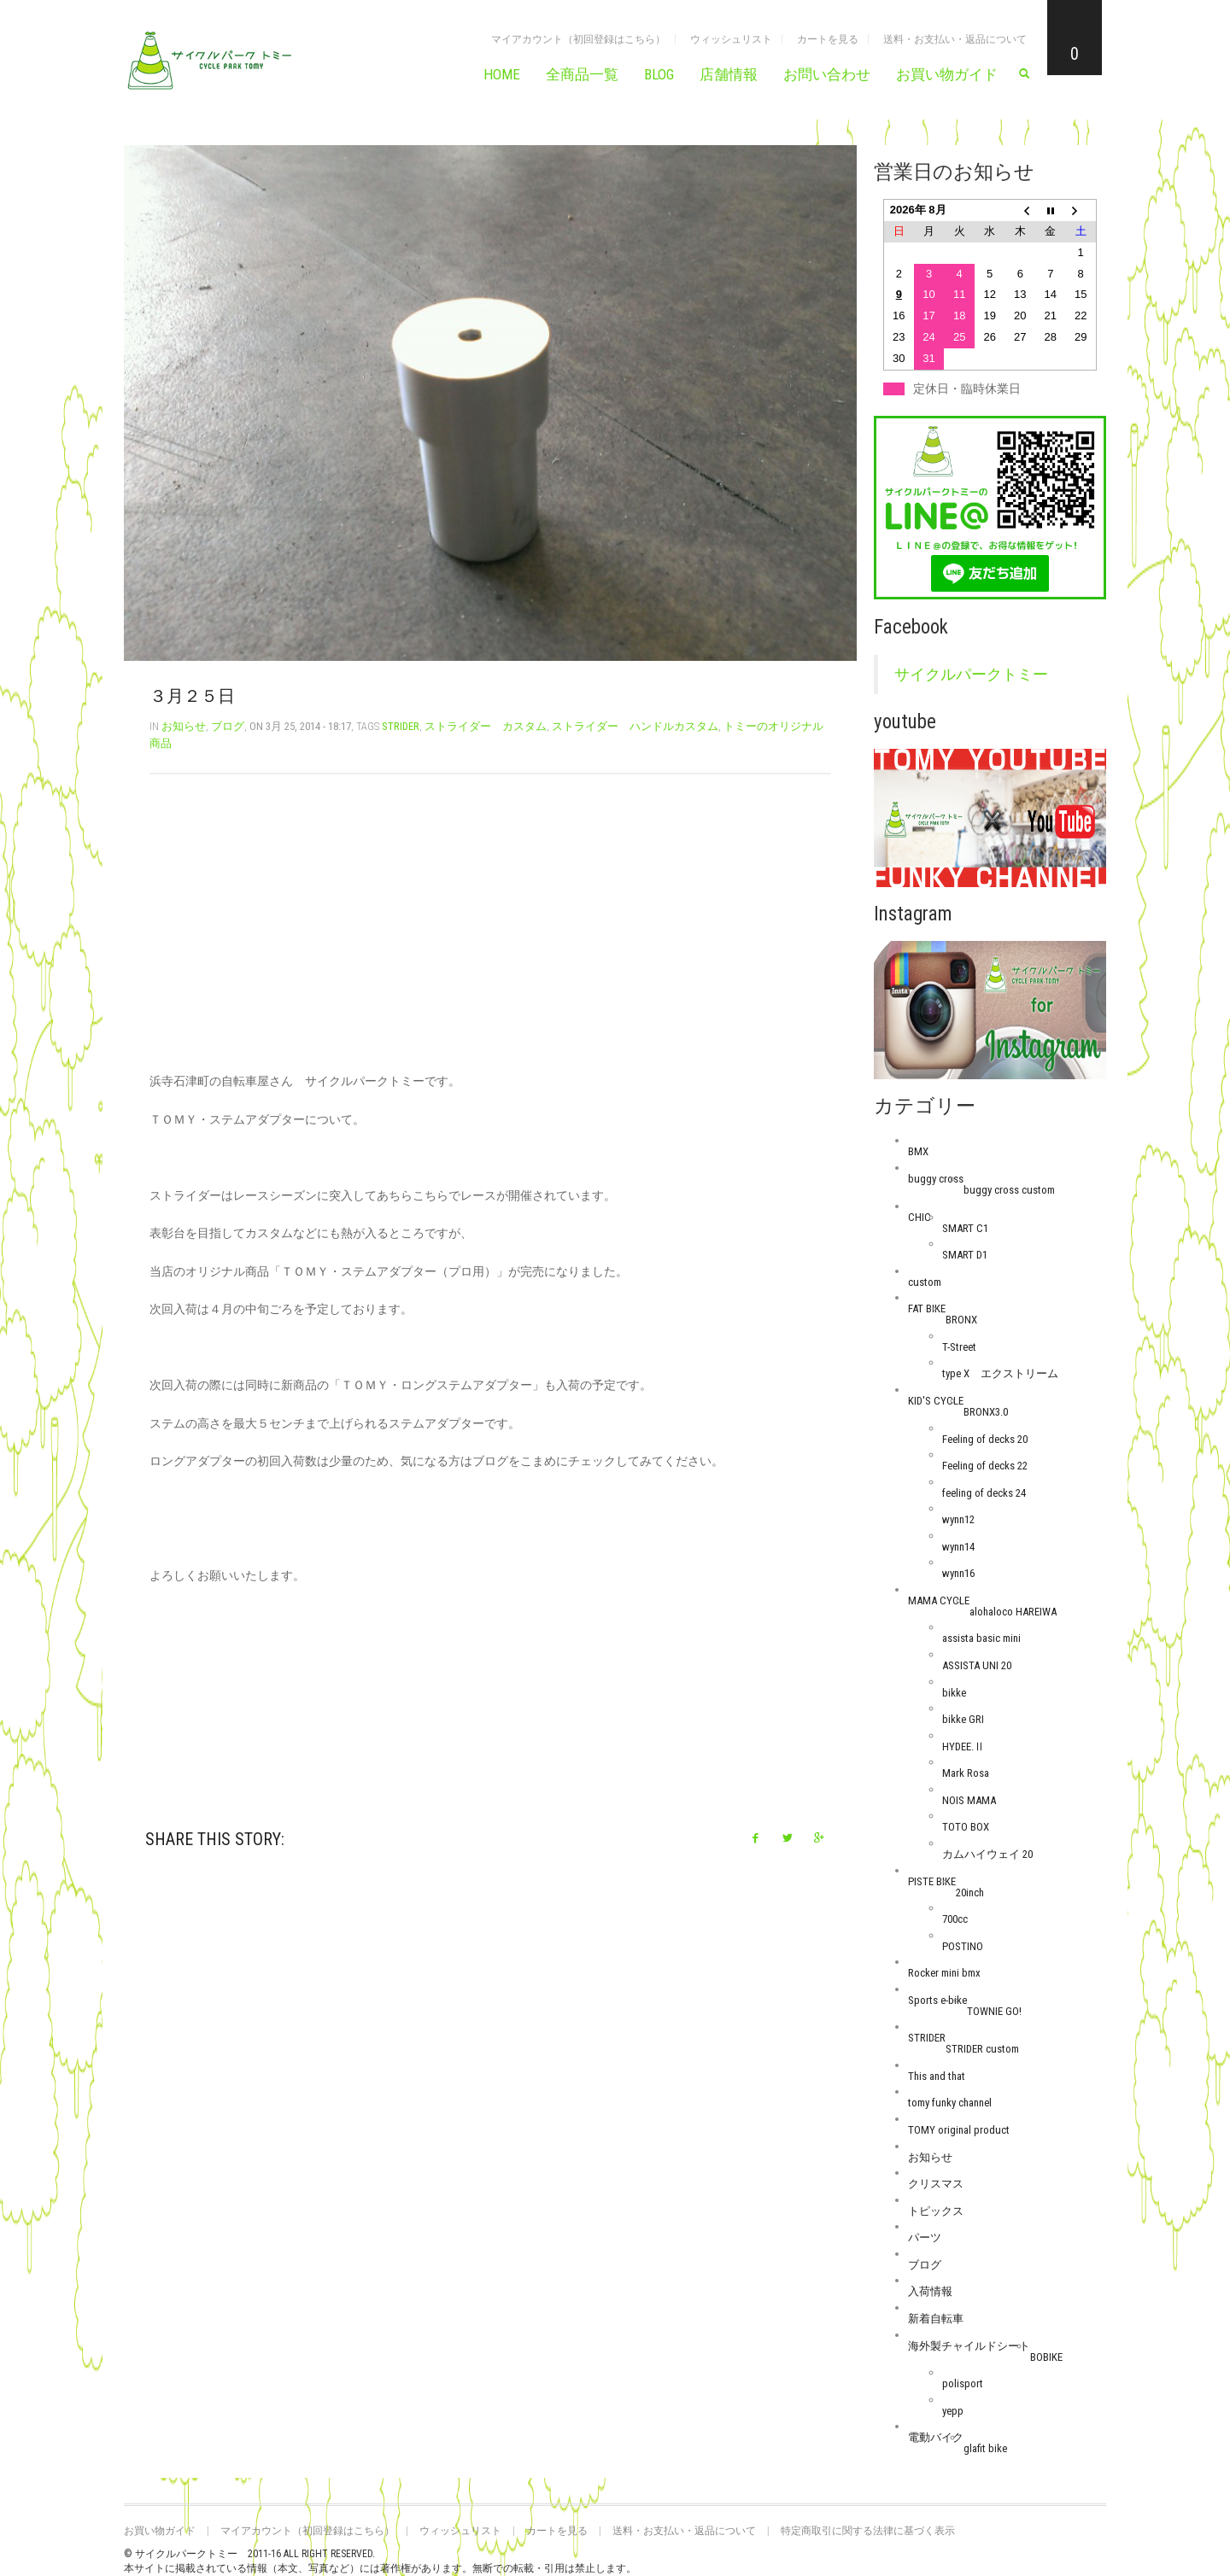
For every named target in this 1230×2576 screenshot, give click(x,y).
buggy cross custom (1009, 1189)
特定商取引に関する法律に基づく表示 (868, 2531)
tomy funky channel (950, 2102)
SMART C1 (965, 1228)
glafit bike (985, 2448)
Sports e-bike (937, 2000)
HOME (501, 74)
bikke (954, 1692)
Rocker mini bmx (944, 1972)
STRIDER (400, 726)
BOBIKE (1046, 2357)
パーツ (924, 2237)
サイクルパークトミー (971, 674)
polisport (962, 2383)
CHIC (919, 1217)
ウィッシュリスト (731, 39)
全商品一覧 (582, 74)
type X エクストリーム (1000, 1373)
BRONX (961, 1319)
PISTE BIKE (932, 1881)
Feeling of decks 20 (985, 1439)
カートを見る (827, 39)
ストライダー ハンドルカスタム (635, 726)
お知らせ (183, 726)
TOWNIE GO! (994, 2011)
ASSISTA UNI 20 (976, 1665)
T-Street (959, 1347)
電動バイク (936, 2437)
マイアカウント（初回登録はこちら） (578, 39)
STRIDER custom (982, 2048)
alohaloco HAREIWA (1013, 1611)
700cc (955, 1919)
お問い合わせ (826, 74)
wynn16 (958, 1573)
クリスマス (936, 2183)
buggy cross (936, 1178)
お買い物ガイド (947, 74)
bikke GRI (963, 1719)
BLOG (659, 74)
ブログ (227, 726)
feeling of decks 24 (984, 1493)
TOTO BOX (965, 1826)
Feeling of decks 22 (985, 1465)
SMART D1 (964, 1254)
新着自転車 (936, 2318)
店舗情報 (729, 74)
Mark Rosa (965, 1773)
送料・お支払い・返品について (955, 39)
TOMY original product (959, 2129)
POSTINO (962, 1946)
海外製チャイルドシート (969, 2345)
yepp (953, 2410)
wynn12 (958, 1519)
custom (924, 1282)
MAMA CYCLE (938, 1600)
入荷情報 (930, 2291)
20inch (970, 1892)
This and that (936, 2076)
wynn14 (958, 1546)
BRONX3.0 (986, 1411)
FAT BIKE (927, 1308)
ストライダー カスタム (486, 726)
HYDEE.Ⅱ (963, 1746)
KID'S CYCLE (936, 1400)
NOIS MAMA (969, 1800)
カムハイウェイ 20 (987, 1854)
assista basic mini (981, 1638)
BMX (918, 1151)
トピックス (936, 2211)
